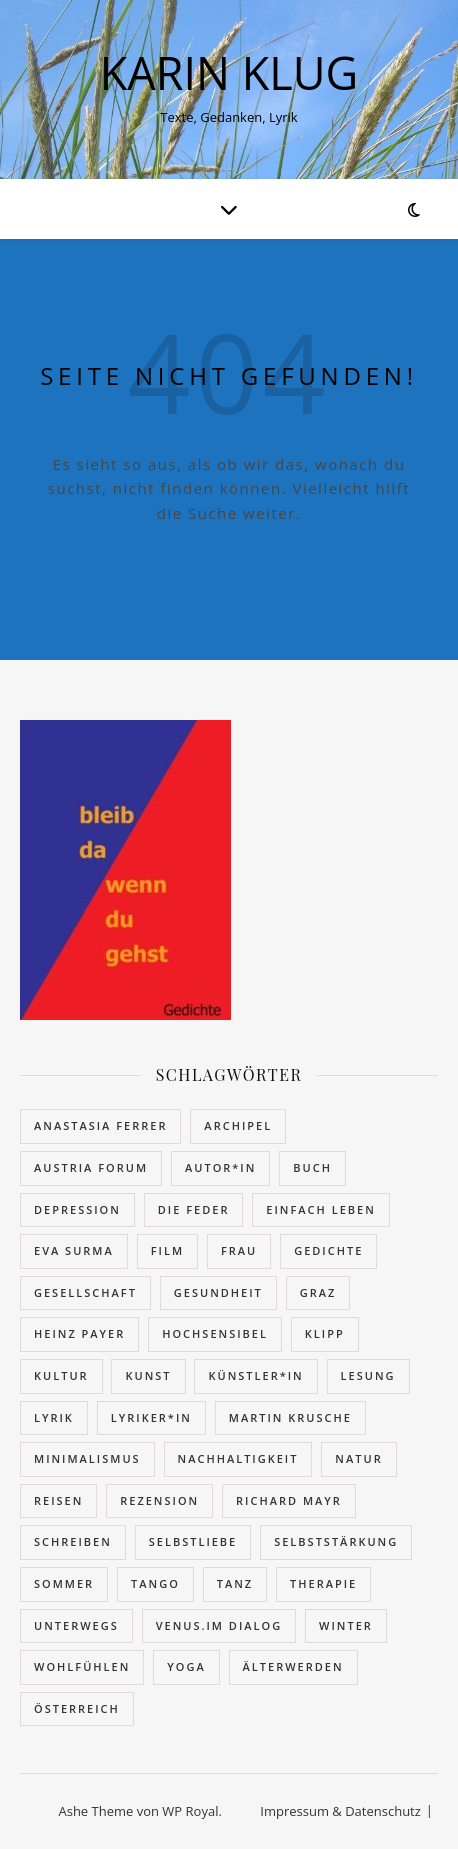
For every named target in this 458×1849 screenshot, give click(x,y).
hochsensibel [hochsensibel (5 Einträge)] (215, 1333)
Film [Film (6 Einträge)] (167, 1250)
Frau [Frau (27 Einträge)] (239, 1250)
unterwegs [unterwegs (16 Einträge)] (76, 1625)
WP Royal (190, 1811)
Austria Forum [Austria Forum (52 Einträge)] (91, 1167)
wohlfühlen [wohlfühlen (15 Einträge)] (82, 1666)
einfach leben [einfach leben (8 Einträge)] (320, 1209)
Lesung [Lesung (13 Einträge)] (368, 1375)
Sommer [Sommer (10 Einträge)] (64, 1583)
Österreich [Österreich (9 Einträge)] (77, 1708)
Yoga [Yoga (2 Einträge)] (186, 1666)
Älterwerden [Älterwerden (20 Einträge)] (293, 1666)
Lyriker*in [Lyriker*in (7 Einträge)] (151, 1417)
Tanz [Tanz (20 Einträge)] (235, 1583)
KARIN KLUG (229, 72)
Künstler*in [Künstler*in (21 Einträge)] (255, 1375)
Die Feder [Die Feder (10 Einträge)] (194, 1209)
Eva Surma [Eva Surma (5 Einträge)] (74, 1250)
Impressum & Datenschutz (340, 1811)
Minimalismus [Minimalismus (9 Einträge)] (87, 1458)
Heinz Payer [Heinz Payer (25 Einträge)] (79, 1333)
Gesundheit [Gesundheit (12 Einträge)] (218, 1292)
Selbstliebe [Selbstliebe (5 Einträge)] (193, 1541)
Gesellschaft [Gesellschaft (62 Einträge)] (85, 1292)
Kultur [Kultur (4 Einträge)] (61, 1375)
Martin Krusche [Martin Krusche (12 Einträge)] (290, 1417)
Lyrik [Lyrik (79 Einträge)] (54, 1417)
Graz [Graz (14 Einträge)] (318, 1292)
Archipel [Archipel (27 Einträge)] (238, 1125)
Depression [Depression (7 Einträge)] (77, 1209)
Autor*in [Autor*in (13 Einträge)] (220, 1167)
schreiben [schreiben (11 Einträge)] (73, 1541)
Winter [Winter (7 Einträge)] (346, 1625)
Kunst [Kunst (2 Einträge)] (148, 1375)
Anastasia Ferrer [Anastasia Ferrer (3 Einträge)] (100, 1125)
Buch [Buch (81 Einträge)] (312, 1167)
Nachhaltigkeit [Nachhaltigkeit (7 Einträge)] (238, 1458)
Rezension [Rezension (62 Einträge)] (159, 1500)
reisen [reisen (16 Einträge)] (58, 1500)
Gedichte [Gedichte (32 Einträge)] (328, 1250)
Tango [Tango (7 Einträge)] (155, 1583)
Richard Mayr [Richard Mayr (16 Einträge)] (289, 1500)
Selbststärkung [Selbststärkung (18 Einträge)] (336, 1541)
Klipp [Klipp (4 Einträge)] (325, 1333)
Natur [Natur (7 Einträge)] (358, 1458)
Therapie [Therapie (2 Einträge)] (323, 1583)
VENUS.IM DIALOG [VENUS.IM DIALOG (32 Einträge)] (219, 1625)
